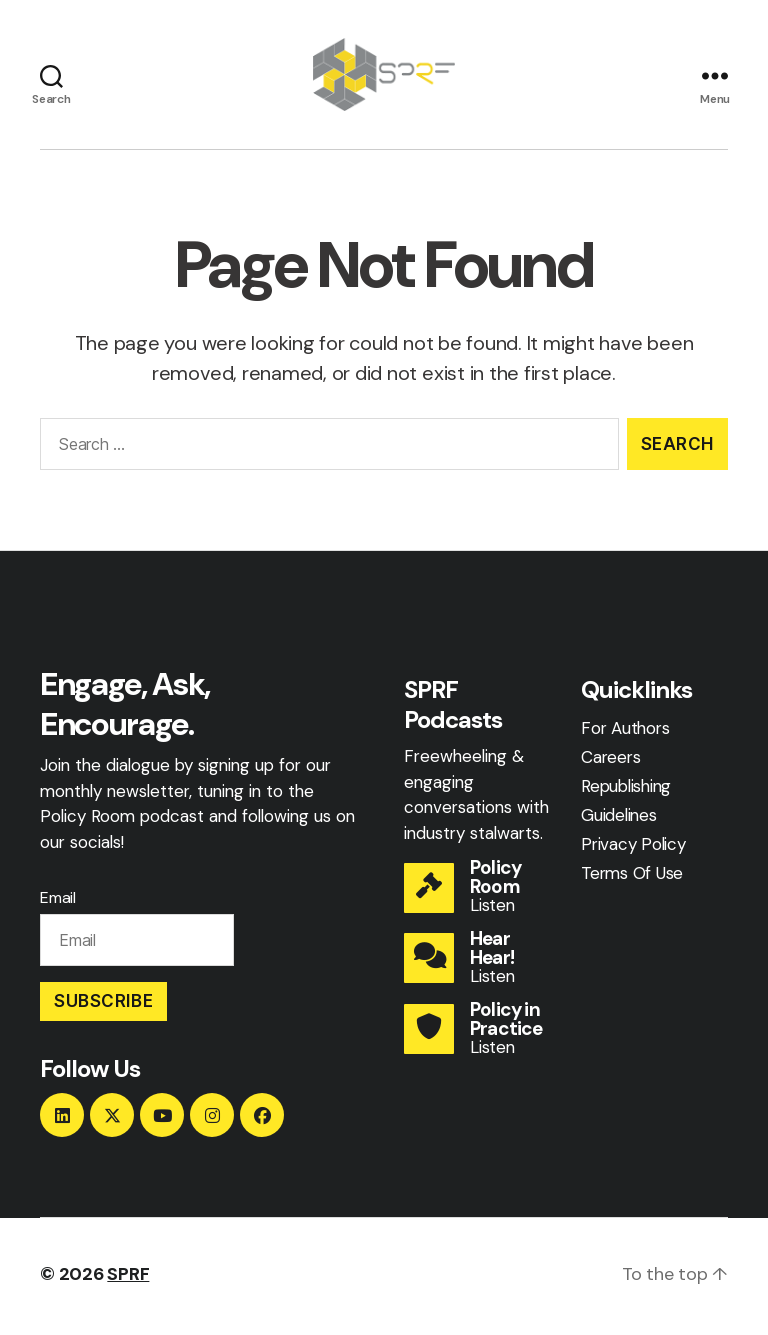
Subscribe (103, 1005)
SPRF (128, 1278)
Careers (610, 761)
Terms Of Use (632, 876)
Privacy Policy (633, 847)
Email (58, 902)
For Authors (625, 732)
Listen (492, 909)
